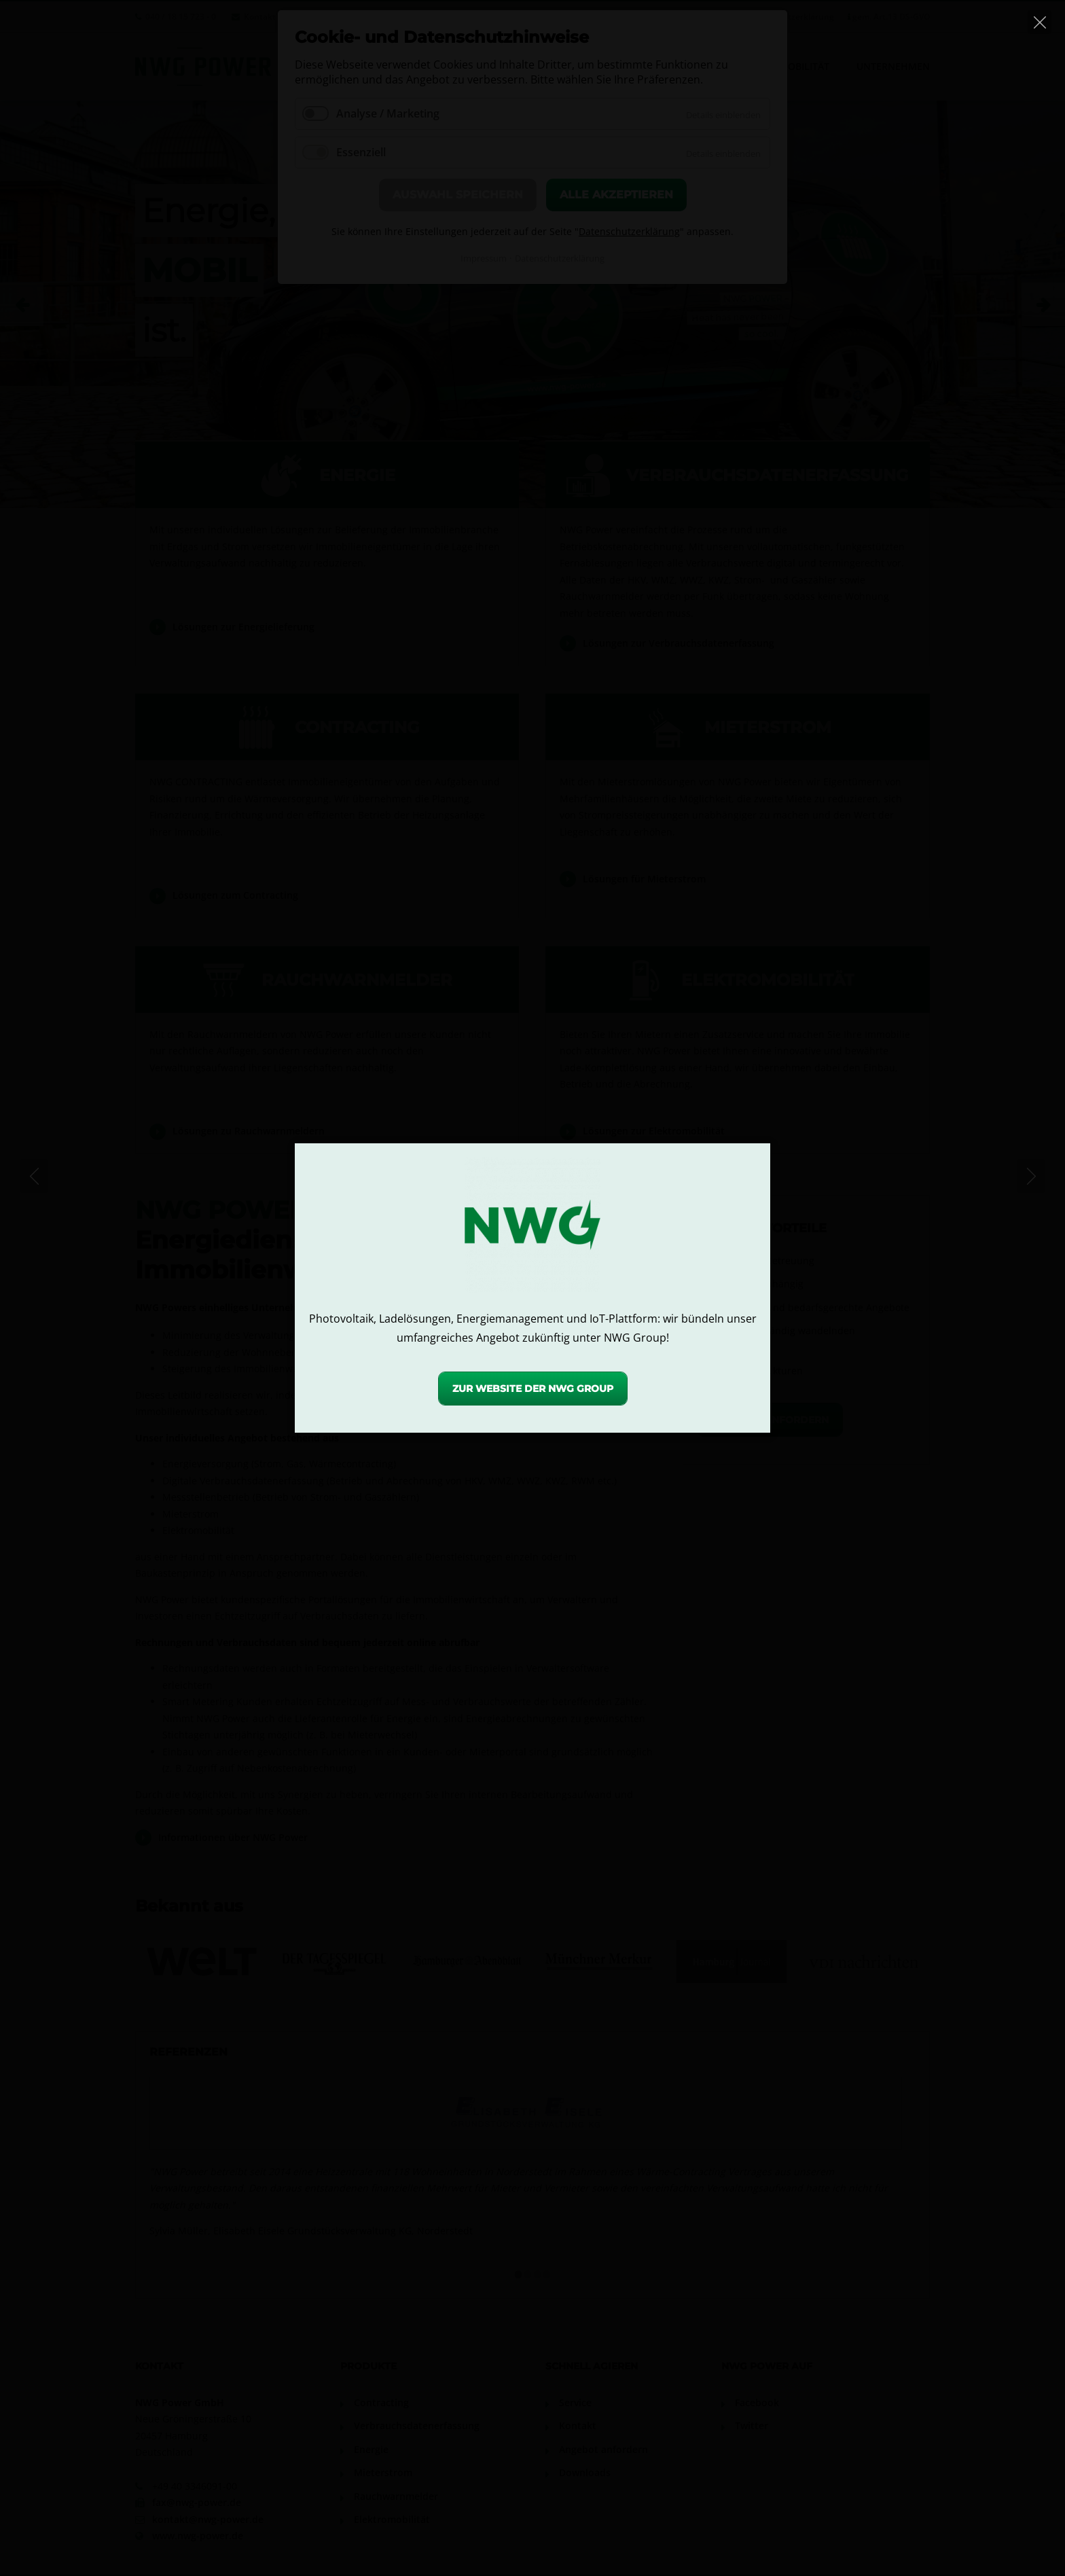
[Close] (1039, 22)
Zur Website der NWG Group (532, 1388)
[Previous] (34, 1176)
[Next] (1031, 1176)
